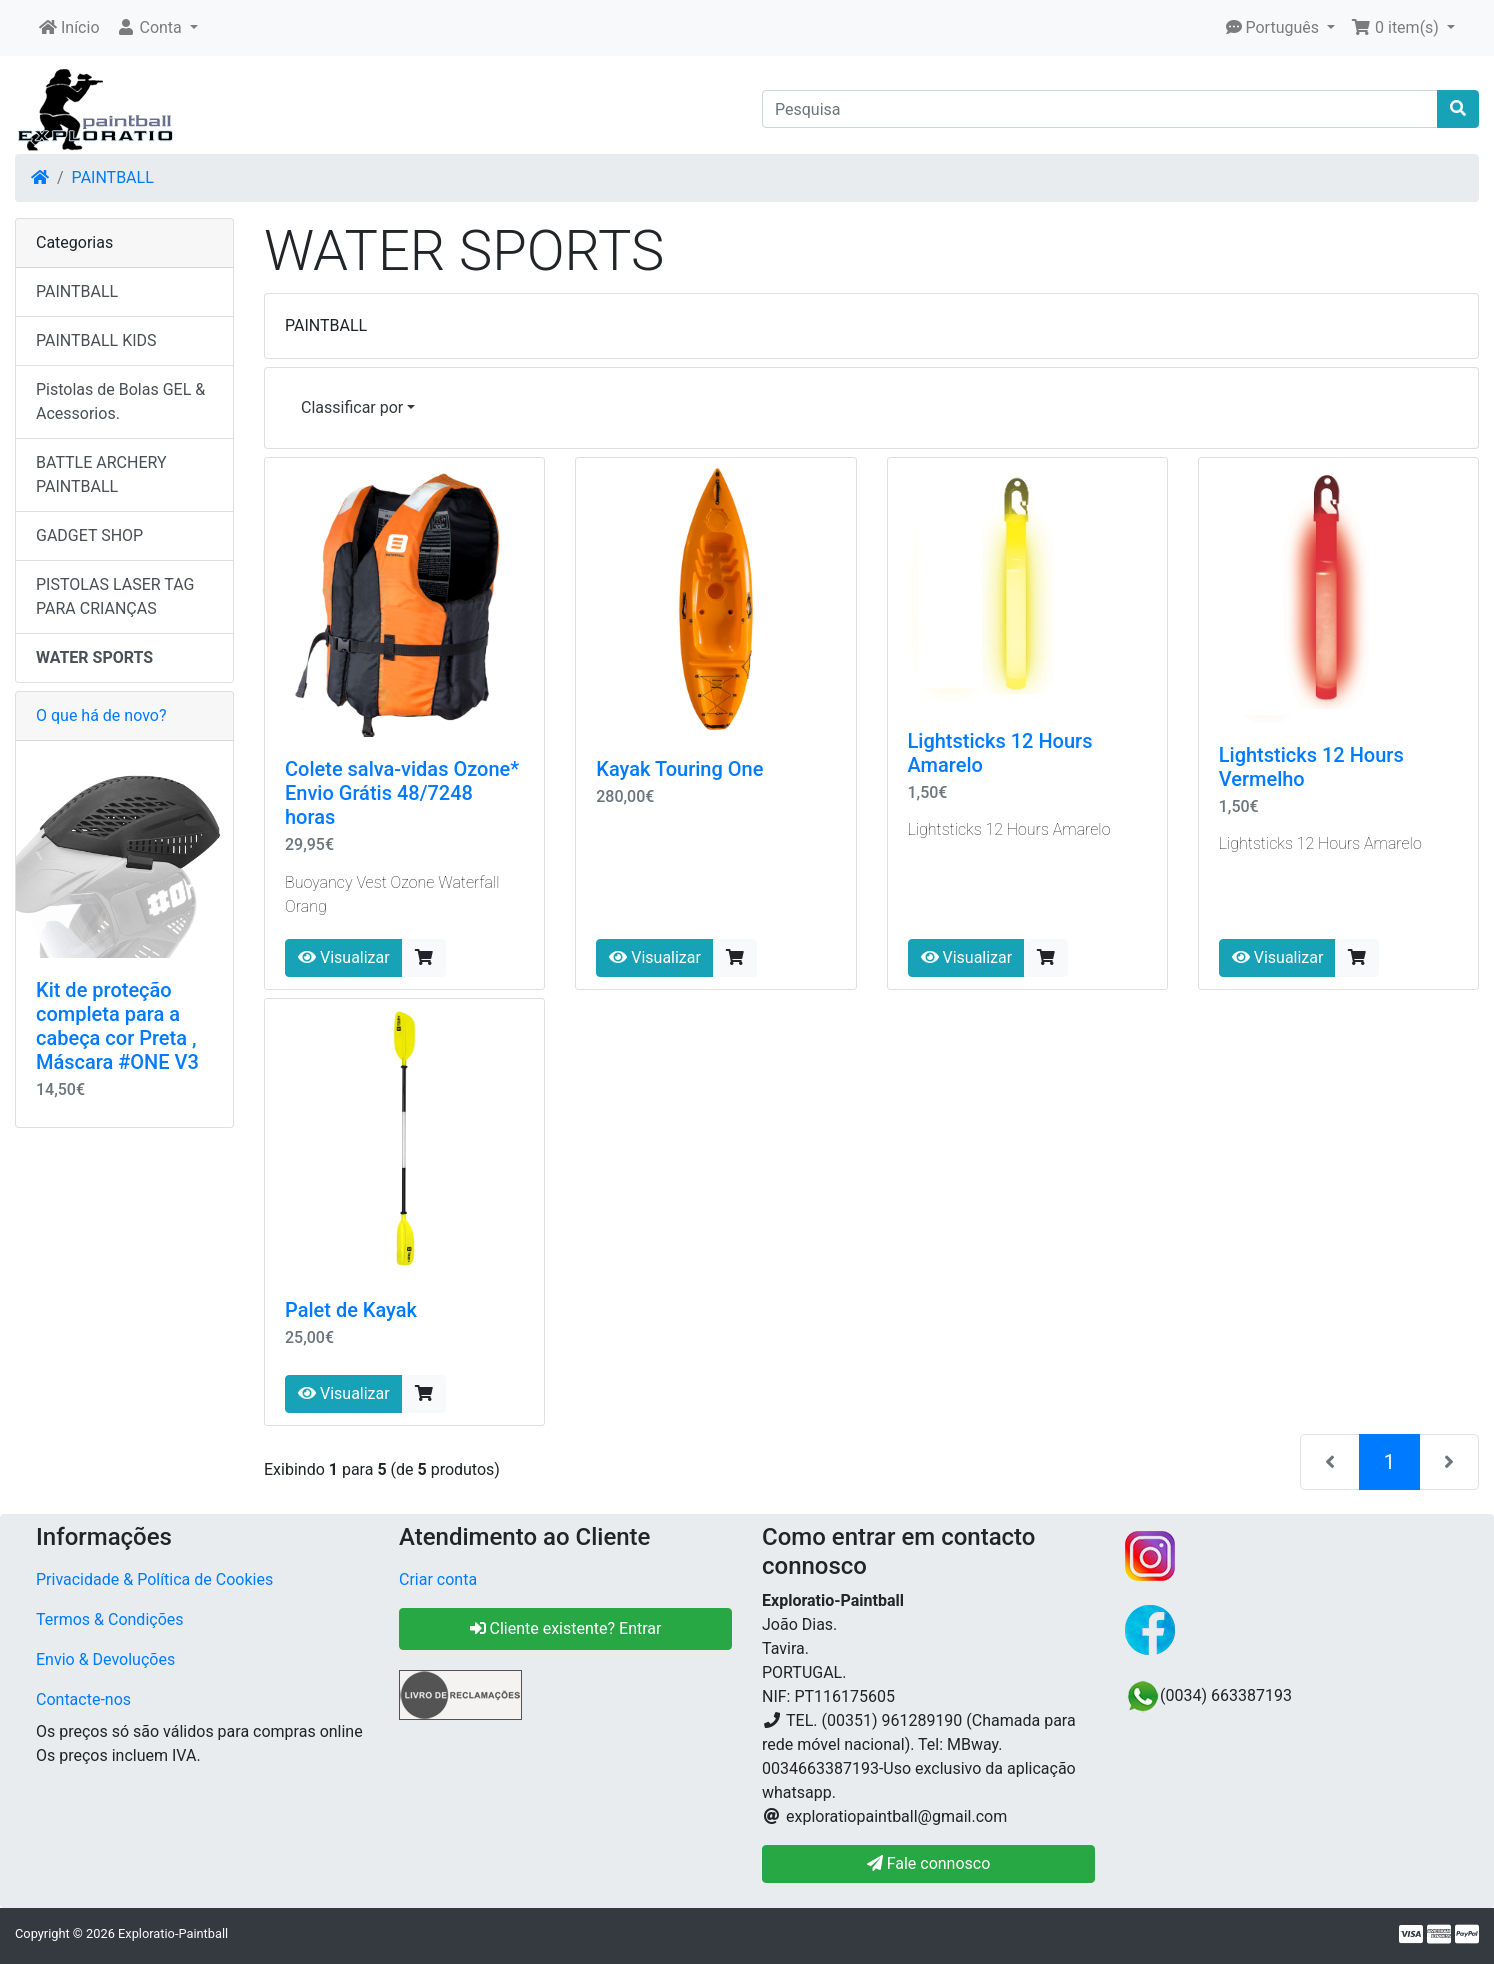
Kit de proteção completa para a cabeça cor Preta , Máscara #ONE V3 (117, 1026)
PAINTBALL (113, 177)
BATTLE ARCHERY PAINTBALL (101, 474)
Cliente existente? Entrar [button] (566, 1628)
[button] (157, 28)
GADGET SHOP (89, 535)
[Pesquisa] (1100, 109)
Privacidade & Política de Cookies (154, 1579)
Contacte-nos (83, 1699)
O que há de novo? (101, 715)
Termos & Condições (110, 1619)
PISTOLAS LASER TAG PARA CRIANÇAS (115, 596)
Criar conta (438, 1579)
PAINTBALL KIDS (96, 340)
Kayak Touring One (679, 769)
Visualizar (344, 957)
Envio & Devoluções (105, 1659)
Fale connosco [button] (929, 1863)
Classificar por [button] (352, 407)
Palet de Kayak (351, 1310)
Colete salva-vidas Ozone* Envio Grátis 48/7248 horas (402, 793)
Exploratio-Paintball (173, 1933)
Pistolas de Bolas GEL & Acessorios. (120, 401)
